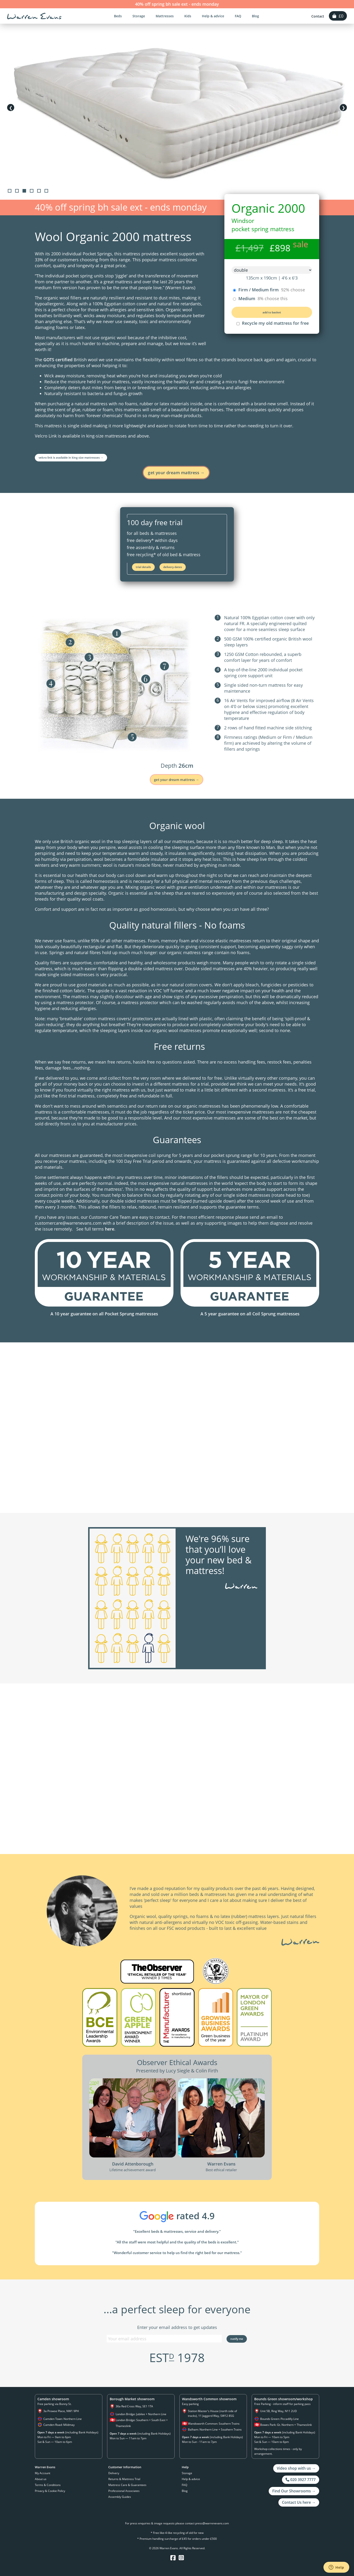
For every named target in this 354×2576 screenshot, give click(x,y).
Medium (260, 298)
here (109, 1229)
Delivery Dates (172, 567)
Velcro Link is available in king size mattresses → (71, 458)
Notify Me (236, 2339)
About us (40, 2479)
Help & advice (213, 16)
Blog (255, 16)
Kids (187, 16)
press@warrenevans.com (212, 2523)
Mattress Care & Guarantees (127, 2485)
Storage (138, 16)
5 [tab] (39, 191)
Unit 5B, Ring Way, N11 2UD (278, 2411)
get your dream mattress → (176, 472)
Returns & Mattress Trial (124, 2479)
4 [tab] (31, 191)
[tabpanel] (177, 107)
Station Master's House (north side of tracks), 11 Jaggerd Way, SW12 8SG (212, 2413)
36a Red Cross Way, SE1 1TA (134, 2406)
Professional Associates (124, 2491)
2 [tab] (17, 191)
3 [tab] (24, 191)
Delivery (113, 2473)
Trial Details (143, 567)
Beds (118, 16)
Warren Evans (34, 16)
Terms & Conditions (48, 2485)
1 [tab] (9, 191)
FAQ (238, 16)
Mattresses (165, 16)
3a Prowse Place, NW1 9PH (61, 2411)
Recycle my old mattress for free (272, 323)
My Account (42, 2473)
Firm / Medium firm (269, 290)
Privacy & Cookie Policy (50, 2491)
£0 (337, 16)
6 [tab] (46, 191)
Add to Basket (272, 312)
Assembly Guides (119, 2497)
